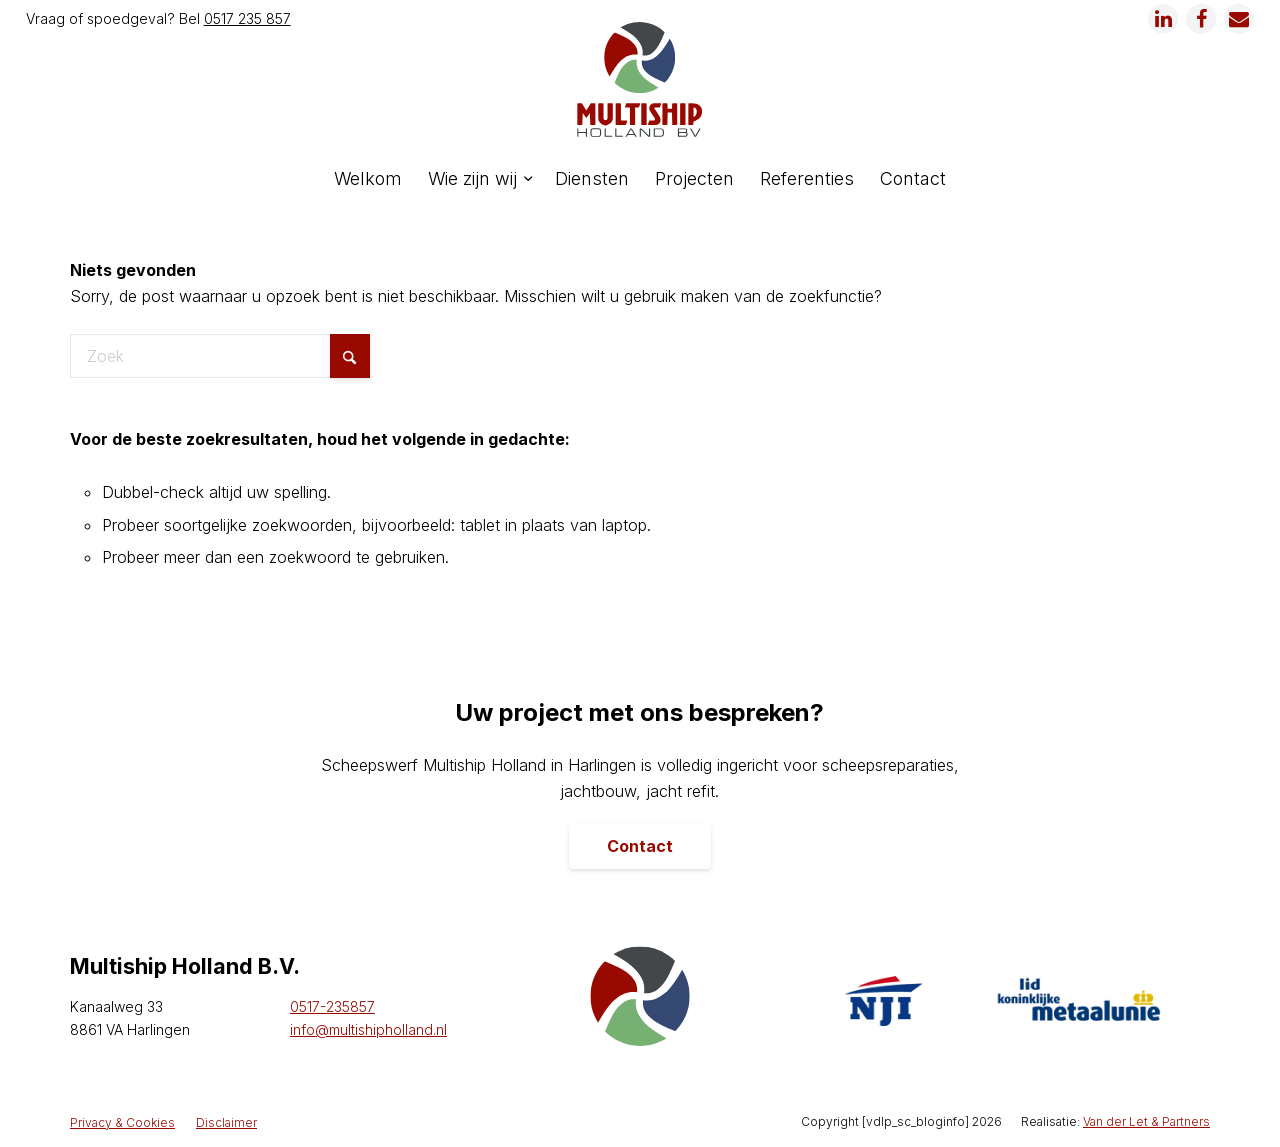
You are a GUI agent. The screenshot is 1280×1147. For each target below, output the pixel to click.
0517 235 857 (247, 18)
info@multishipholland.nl (368, 1029)
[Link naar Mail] (1239, 19)
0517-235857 (332, 1006)
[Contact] (640, 847)
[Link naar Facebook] (1201, 19)
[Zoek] (220, 356)
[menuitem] (368, 179)
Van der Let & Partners (1146, 1121)
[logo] (640, 80)
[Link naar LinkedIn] (1163, 19)
